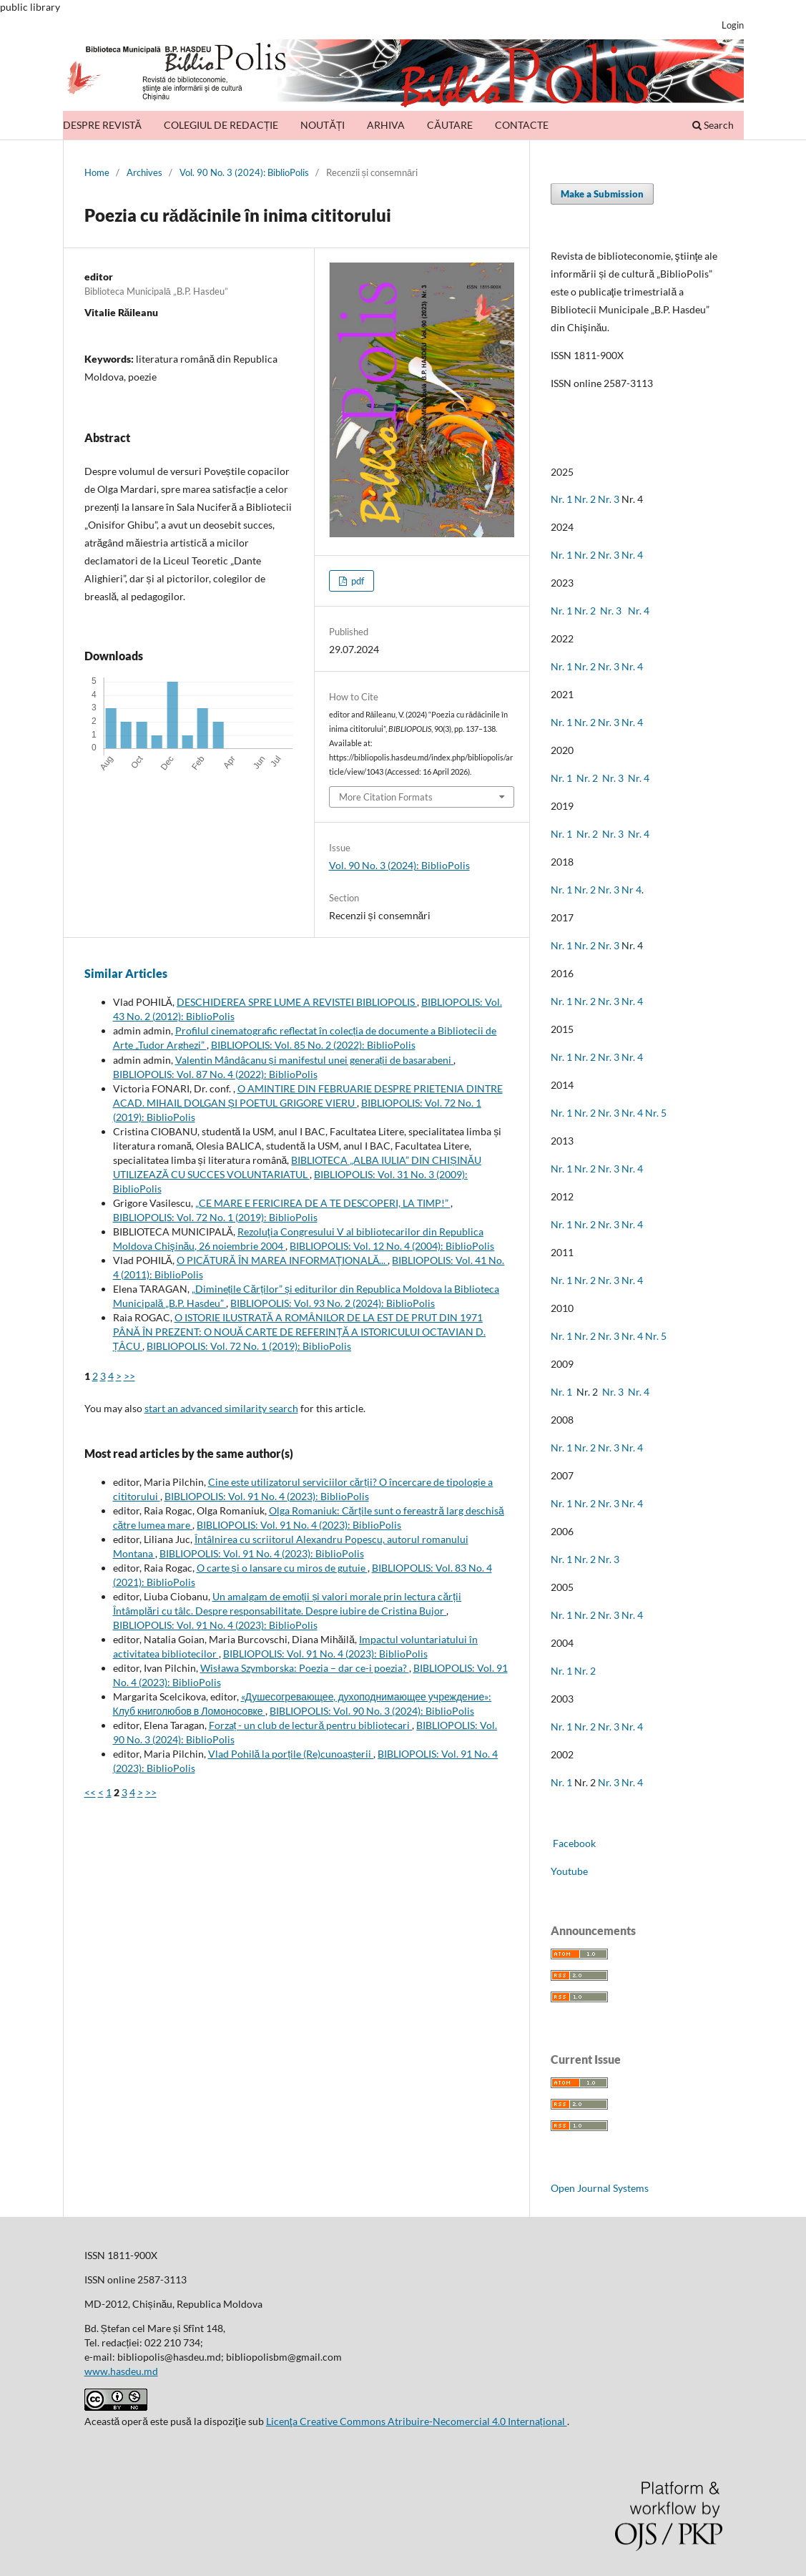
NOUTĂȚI (322, 125)
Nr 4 (631, 889)
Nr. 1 (561, 499)
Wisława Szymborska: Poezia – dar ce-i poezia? (304, 1668)
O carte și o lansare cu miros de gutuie (282, 1568)
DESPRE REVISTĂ (102, 125)
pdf (356, 581)
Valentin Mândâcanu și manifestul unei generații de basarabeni (314, 1060)
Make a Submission (602, 194)
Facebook (573, 1843)
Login (733, 25)
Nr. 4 (632, 555)
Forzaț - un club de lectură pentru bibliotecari (311, 1725)
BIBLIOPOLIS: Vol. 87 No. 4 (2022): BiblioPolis (215, 1074)
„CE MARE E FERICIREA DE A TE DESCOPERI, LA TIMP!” (323, 1203)
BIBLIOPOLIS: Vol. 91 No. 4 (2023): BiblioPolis (266, 1496)
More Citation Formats (386, 797)
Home (96, 172)
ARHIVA (386, 125)
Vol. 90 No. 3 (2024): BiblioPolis (244, 172)
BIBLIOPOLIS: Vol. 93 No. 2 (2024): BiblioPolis (332, 1303)
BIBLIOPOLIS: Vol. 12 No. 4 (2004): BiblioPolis (392, 1246)
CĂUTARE (449, 125)
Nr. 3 (608, 499)
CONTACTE (522, 125)
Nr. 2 (586, 499)
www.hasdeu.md (121, 2371)
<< (90, 1792)
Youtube (569, 1871)
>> (129, 1376)
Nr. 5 (656, 1113)
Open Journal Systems (600, 2188)
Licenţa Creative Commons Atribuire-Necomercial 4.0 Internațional (416, 2421)
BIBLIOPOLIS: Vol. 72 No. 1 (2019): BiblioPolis (215, 1217)
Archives (144, 172)
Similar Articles (125, 973)
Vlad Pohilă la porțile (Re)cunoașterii (291, 1754)
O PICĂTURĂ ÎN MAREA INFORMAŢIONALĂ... (282, 1260)
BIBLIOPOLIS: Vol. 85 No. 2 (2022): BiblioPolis (313, 1045)
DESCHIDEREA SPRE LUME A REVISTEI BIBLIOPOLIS (297, 1002)
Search (713, 125)
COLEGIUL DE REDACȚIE (221, 125)
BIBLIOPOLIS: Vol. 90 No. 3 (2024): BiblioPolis (372, 1711)
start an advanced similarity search (221, 1408)
